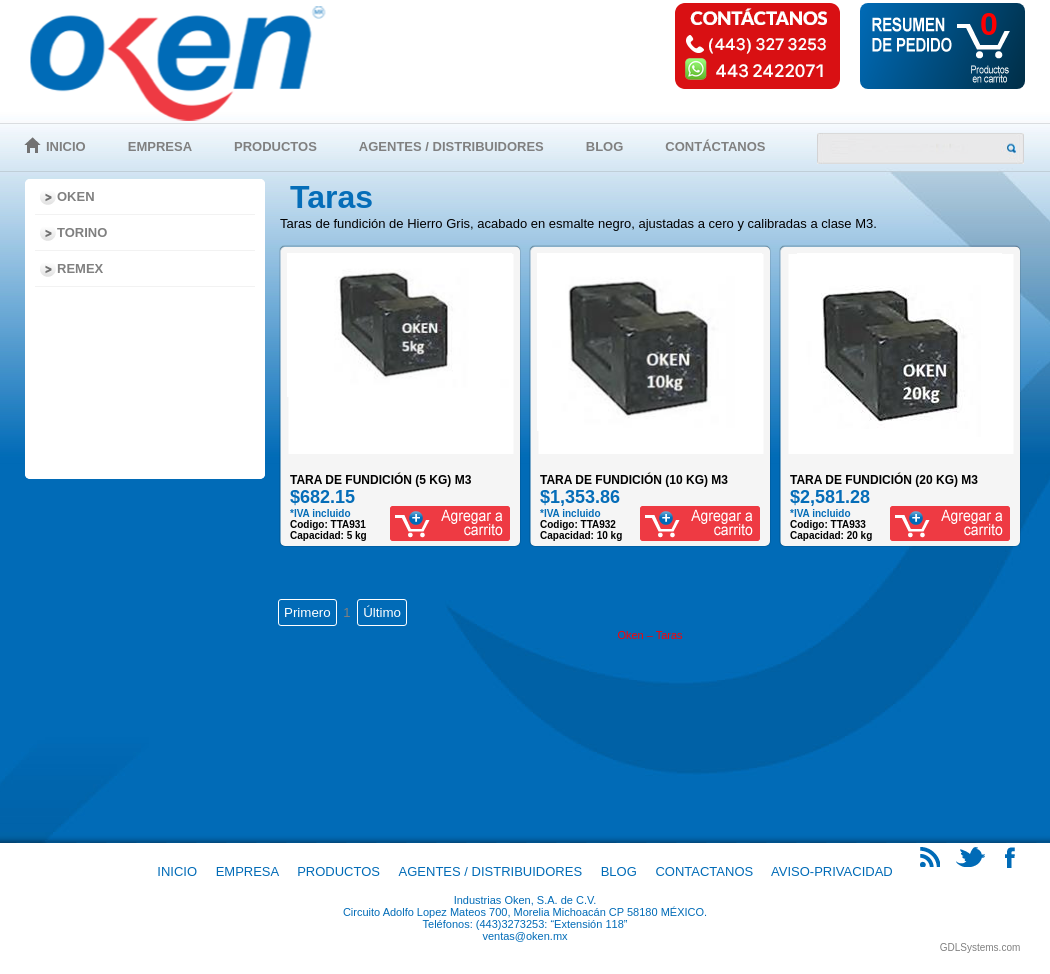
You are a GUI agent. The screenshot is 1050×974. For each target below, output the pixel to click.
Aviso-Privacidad (832, 871)
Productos (275, 146)
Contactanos (704, 871)
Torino (82, 232)
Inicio (66, 146)
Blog (605, 146)
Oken (76, 196)
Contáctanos (715, 146)
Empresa (160, 146)
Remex (80, 268)
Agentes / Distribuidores (451, 146)
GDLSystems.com (980, 947)
